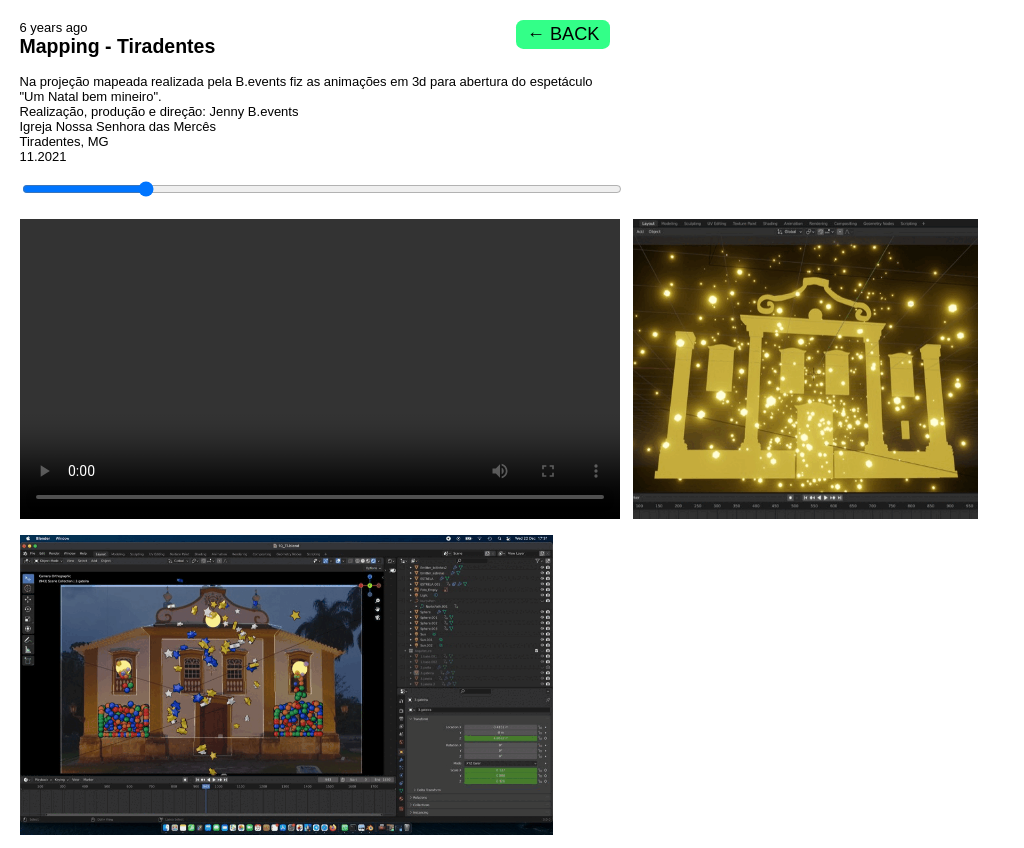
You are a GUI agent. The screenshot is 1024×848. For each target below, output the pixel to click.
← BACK (563, 34)
